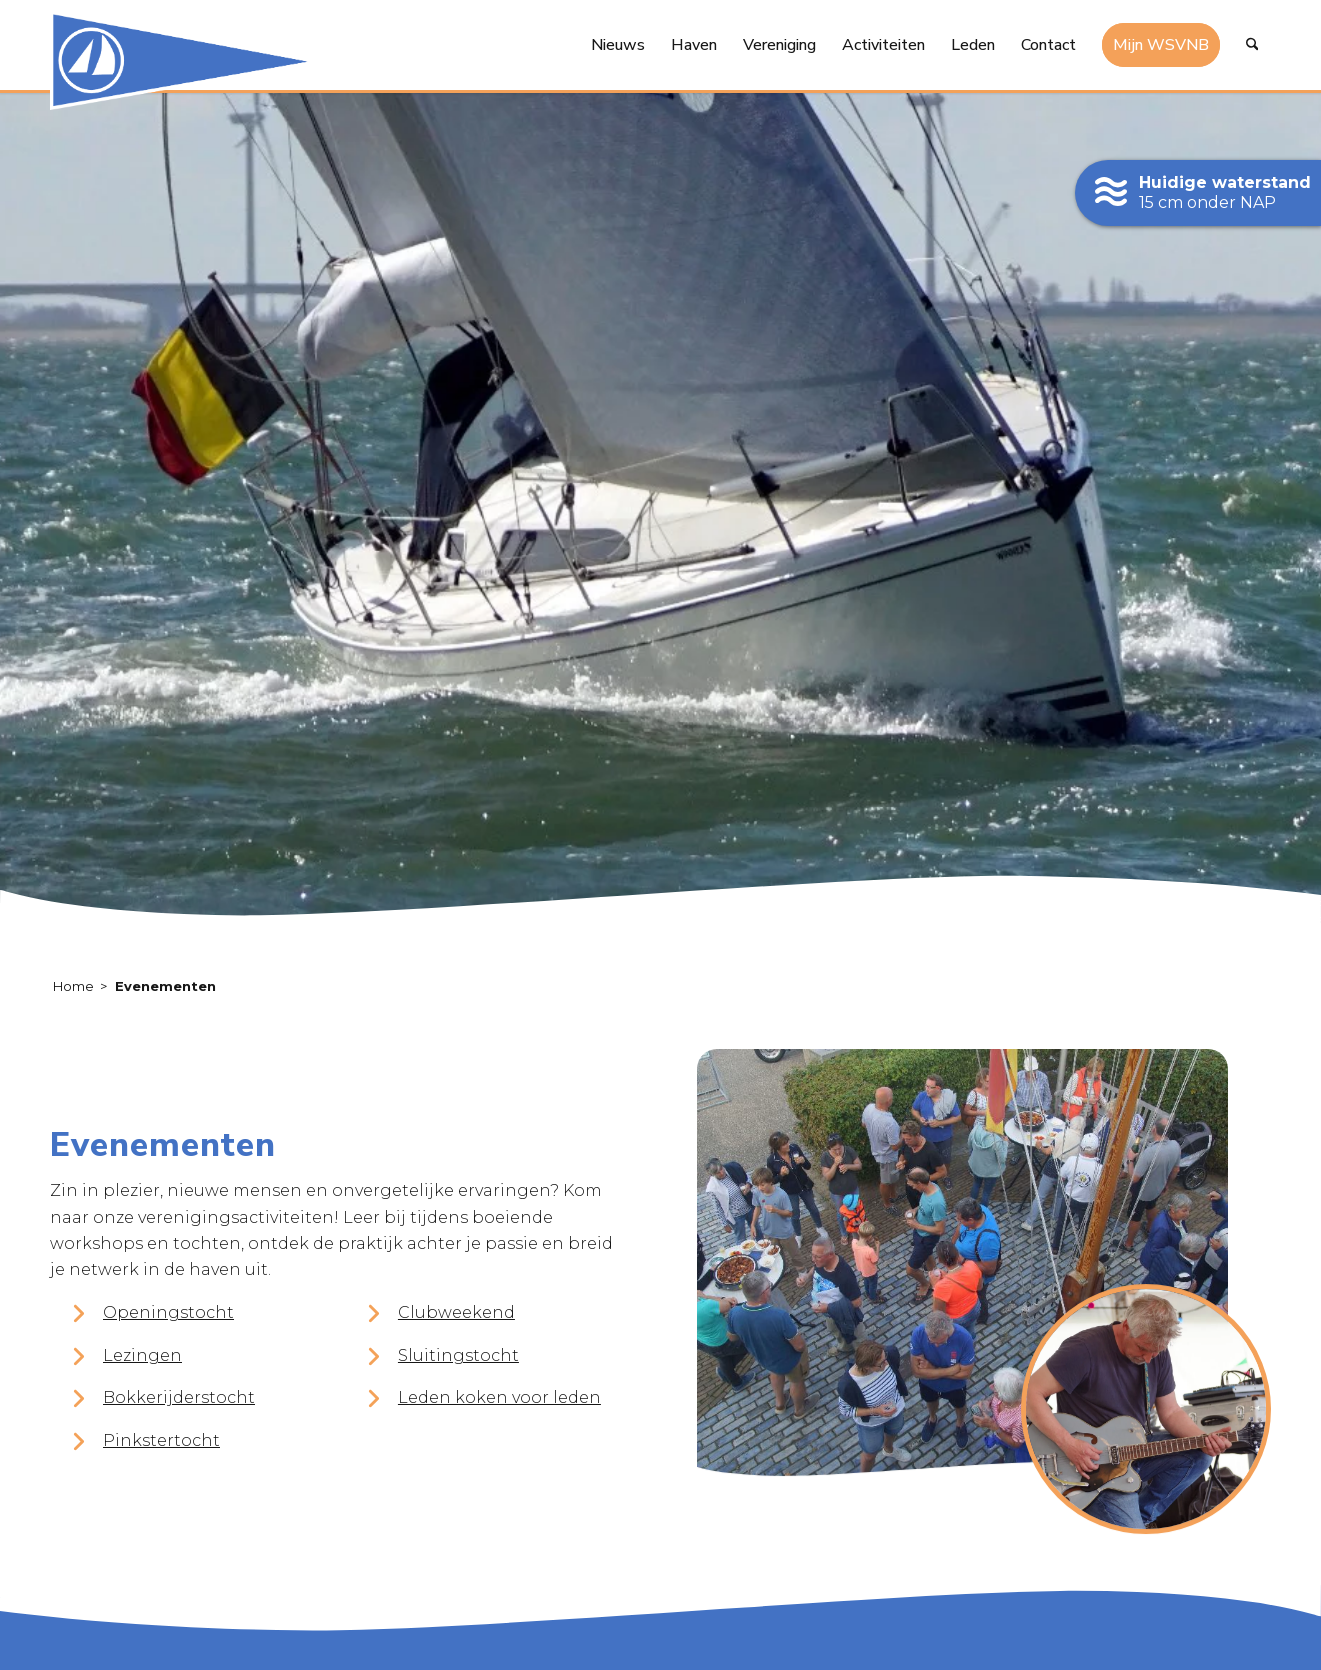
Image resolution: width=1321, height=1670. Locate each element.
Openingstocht (168, 1313)
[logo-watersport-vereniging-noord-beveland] (188, 60)
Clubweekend (456, 1313)
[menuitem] (618, 45)
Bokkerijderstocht (179, 1398)
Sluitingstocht (458, 1356)
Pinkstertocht (161, 1440)
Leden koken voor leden (499, 1398)
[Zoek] (1252, 45)
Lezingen (142, 1356)
